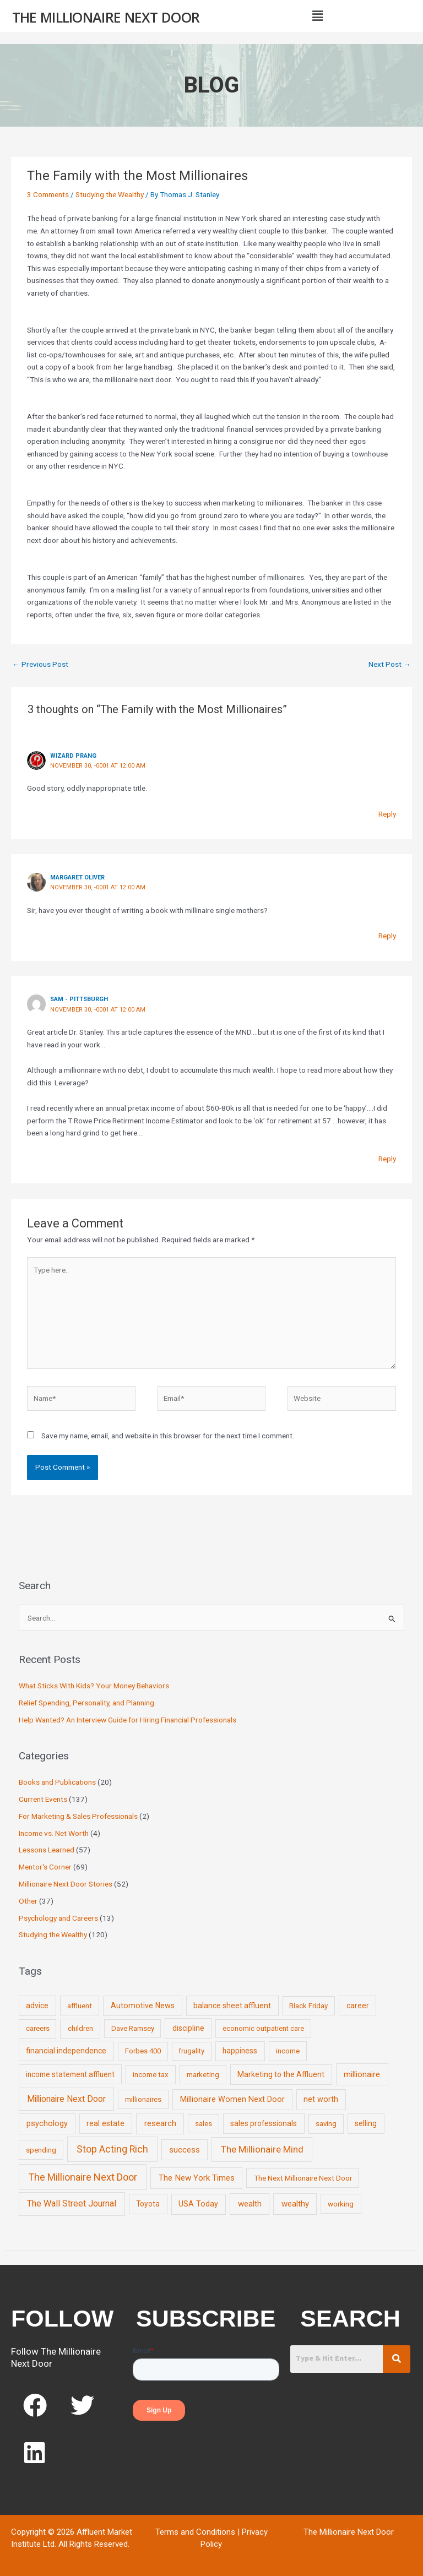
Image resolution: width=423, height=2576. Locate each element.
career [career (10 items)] (357, 2005)
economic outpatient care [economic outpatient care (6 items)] (263, 2028)
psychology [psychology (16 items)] (47, 2123)
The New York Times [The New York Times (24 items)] (197, 2178)
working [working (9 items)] (341, 2203)
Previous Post (40, 664)
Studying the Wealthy (109, 194)
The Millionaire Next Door (106, 17)
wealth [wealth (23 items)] (250, 2204)
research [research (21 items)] (160, 2123)
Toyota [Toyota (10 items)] (148, 2203)
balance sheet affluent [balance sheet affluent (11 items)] (232, 2005)
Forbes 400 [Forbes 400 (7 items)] (143, 2051)
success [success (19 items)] (184, 2150)
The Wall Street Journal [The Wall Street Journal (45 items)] (71, 2203)
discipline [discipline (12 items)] (188, 2028)
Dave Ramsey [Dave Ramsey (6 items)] (132, 2028)
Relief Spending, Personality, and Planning (86, 1702)
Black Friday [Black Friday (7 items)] (308, 2006)
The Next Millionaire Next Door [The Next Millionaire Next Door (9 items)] (303, 2177)
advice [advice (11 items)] (37, 2005)
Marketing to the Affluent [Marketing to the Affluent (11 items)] (280, 2074)
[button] (317, 16)
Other (28, 1900)
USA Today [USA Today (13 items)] (198, 2203)
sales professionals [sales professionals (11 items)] (263, 2123)
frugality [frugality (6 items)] (191, 2051)
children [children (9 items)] (80, 2028)
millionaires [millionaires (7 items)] (143, 2099)
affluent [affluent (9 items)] (79, 2005)
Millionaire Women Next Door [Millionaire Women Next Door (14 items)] (232, 2099)
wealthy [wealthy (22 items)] (295, 2204)
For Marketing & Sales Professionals (78, 1816)
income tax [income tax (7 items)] (151, 2074)
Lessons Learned (46, 1849)
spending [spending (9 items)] (41, 2149)
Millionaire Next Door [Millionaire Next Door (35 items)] (66, 2099)
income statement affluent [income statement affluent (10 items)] (70, 2074)
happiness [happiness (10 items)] (240, 2050)
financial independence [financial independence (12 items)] (66, 2050)
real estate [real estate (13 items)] (105, 2123)
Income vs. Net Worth (54, 1833)
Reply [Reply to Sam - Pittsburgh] (387, 1158)
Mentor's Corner (45, 1866)
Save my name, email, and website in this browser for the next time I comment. (167, 1435)
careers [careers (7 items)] (38, 2028)
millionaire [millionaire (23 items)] (362, 2074)
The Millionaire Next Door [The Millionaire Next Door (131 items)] (82, 2177)
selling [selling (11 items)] (366, 2123)
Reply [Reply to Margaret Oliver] (387, 935)
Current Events (43, 1799)
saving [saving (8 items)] (326, 2124)
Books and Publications (57, 1782)
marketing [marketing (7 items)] (203, 2074)
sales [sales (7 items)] (203, 2124)
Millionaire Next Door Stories (65, 1883)
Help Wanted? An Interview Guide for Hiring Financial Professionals (127, 1719)
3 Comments (48, 194)
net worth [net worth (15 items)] (320, 2099)
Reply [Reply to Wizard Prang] (387, 813)
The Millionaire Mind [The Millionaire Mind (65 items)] (262, 2149)
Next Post (389, 664)
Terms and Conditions (195, 2532)
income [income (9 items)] (288, 2050)
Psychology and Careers (58, 1918)
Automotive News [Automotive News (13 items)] (143, 2005)
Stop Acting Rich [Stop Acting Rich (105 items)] (112, 2149)
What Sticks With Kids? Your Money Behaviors (94, 1685)
